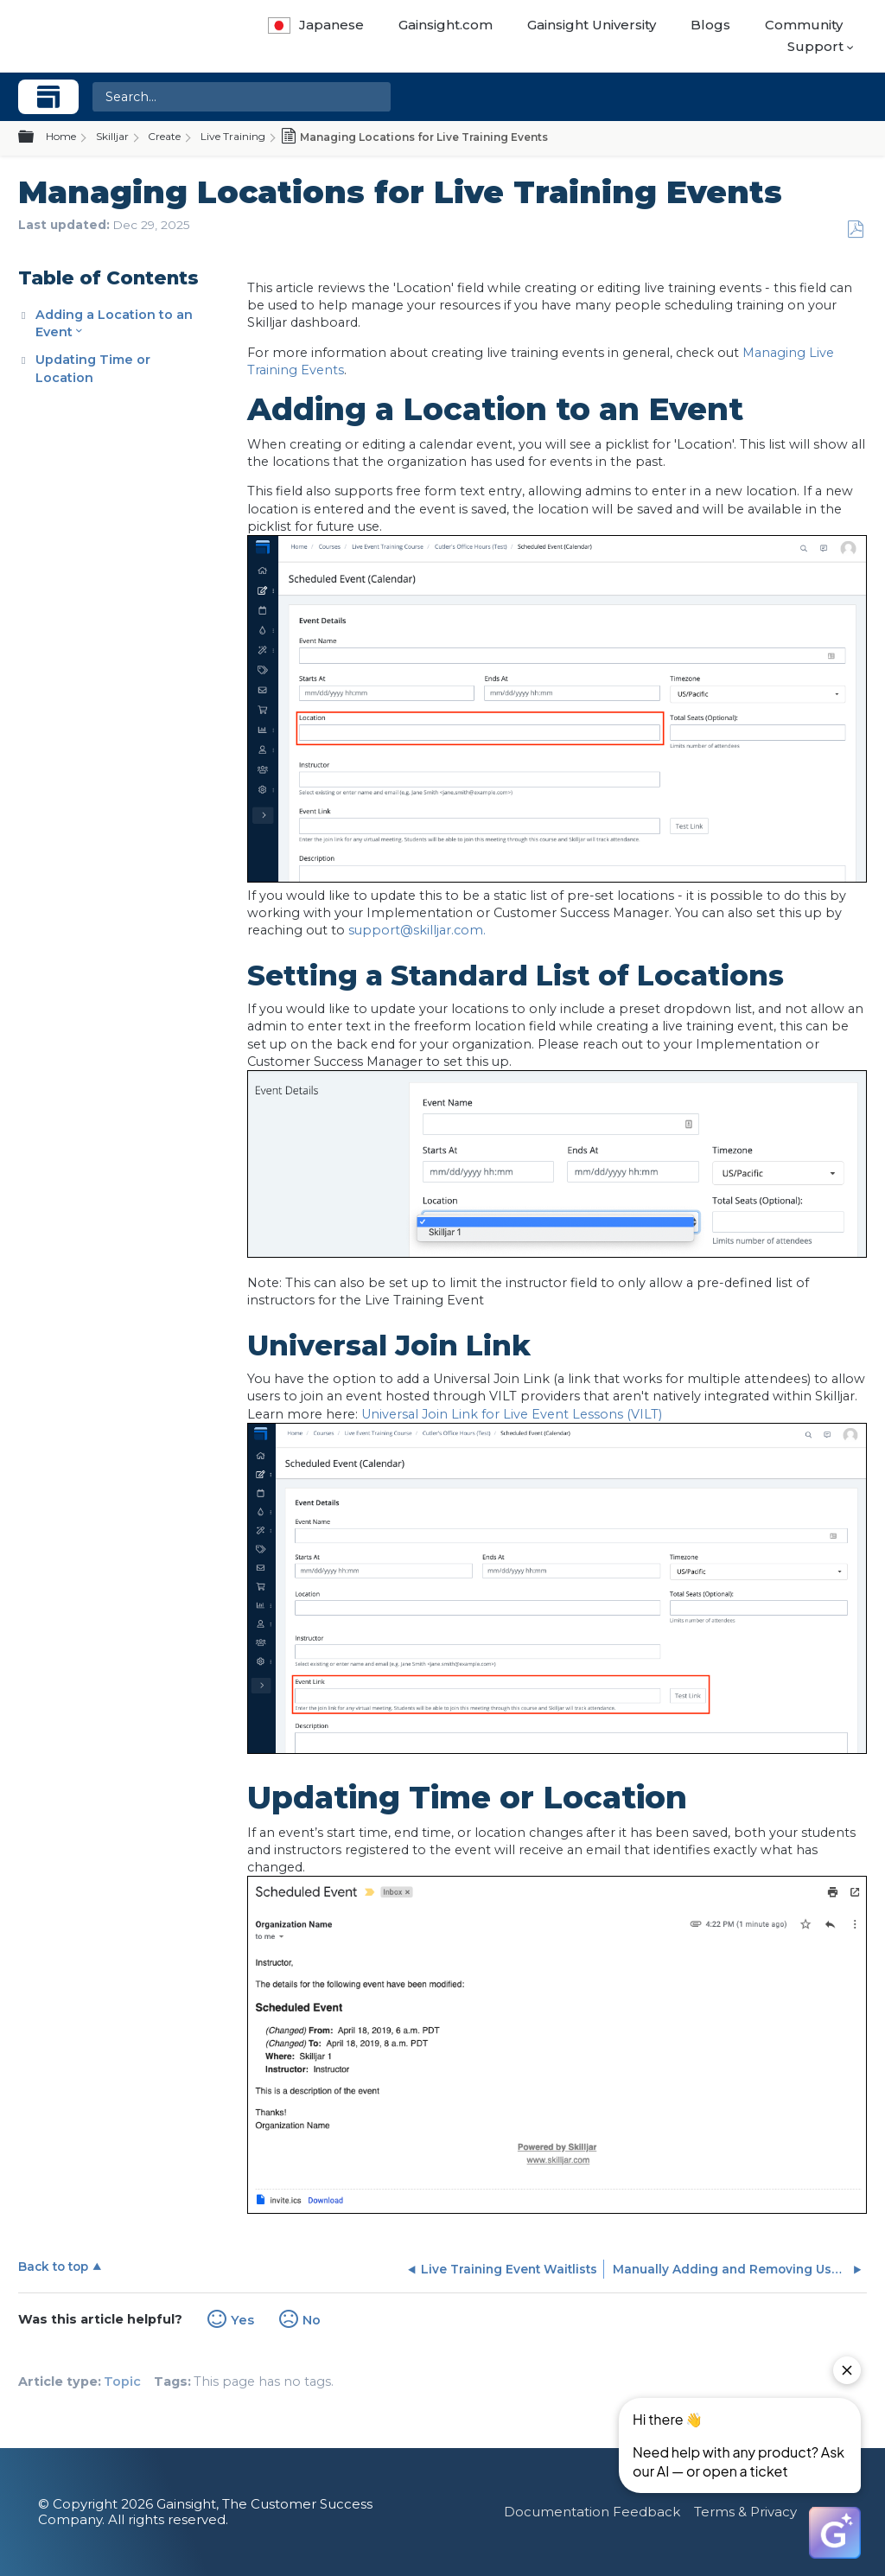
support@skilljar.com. (417, 930)
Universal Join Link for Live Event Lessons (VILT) (511, 1414)
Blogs (710, 24)
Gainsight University (591, 24)
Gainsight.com (445, 24)
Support (815, 46)
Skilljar (112, 136)
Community (804, 24)
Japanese (316, 24)
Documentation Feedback (592, 2511)
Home (61, 136)
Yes (242, 2320)
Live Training (233, 136)
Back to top (53, 2266)
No (311, 2320)
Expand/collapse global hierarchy (36, 137)
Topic (122, 2381)
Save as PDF (855, 229)
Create (164, 136)
